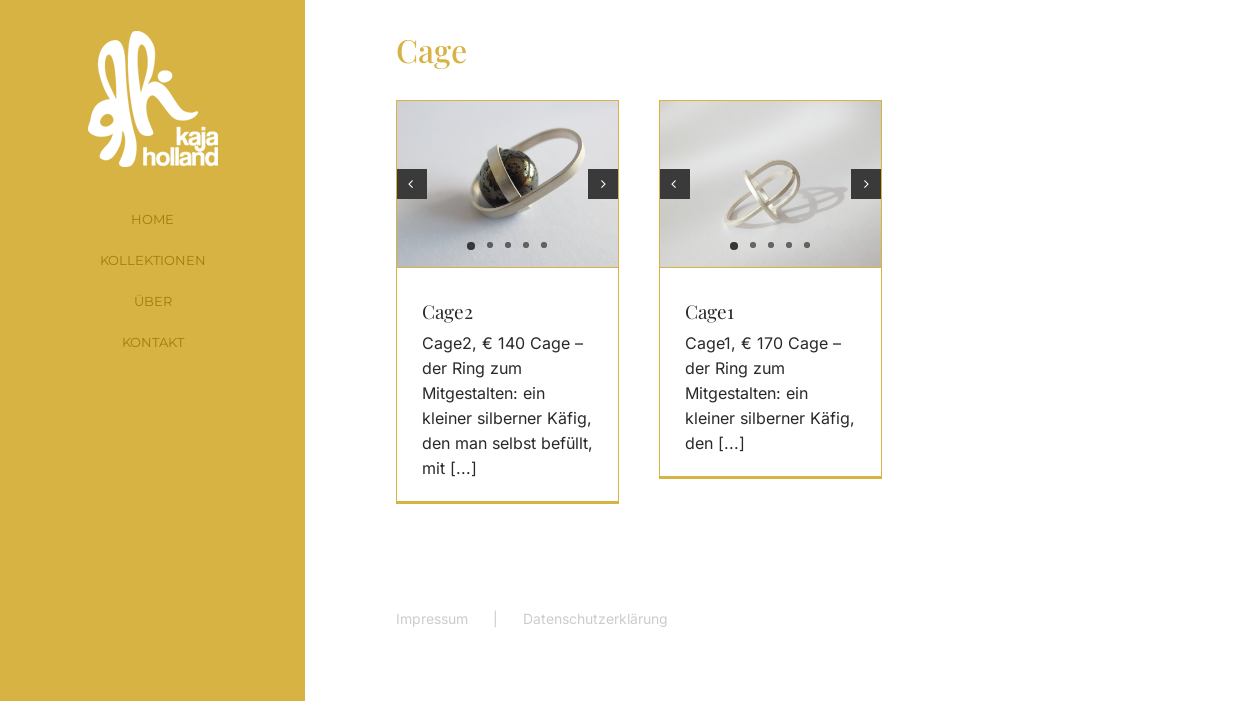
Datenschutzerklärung (595, 618)
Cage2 (447, 311)
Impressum (432, 618)
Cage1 (709, 311)
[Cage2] (507, 184)
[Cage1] (770, 184)
